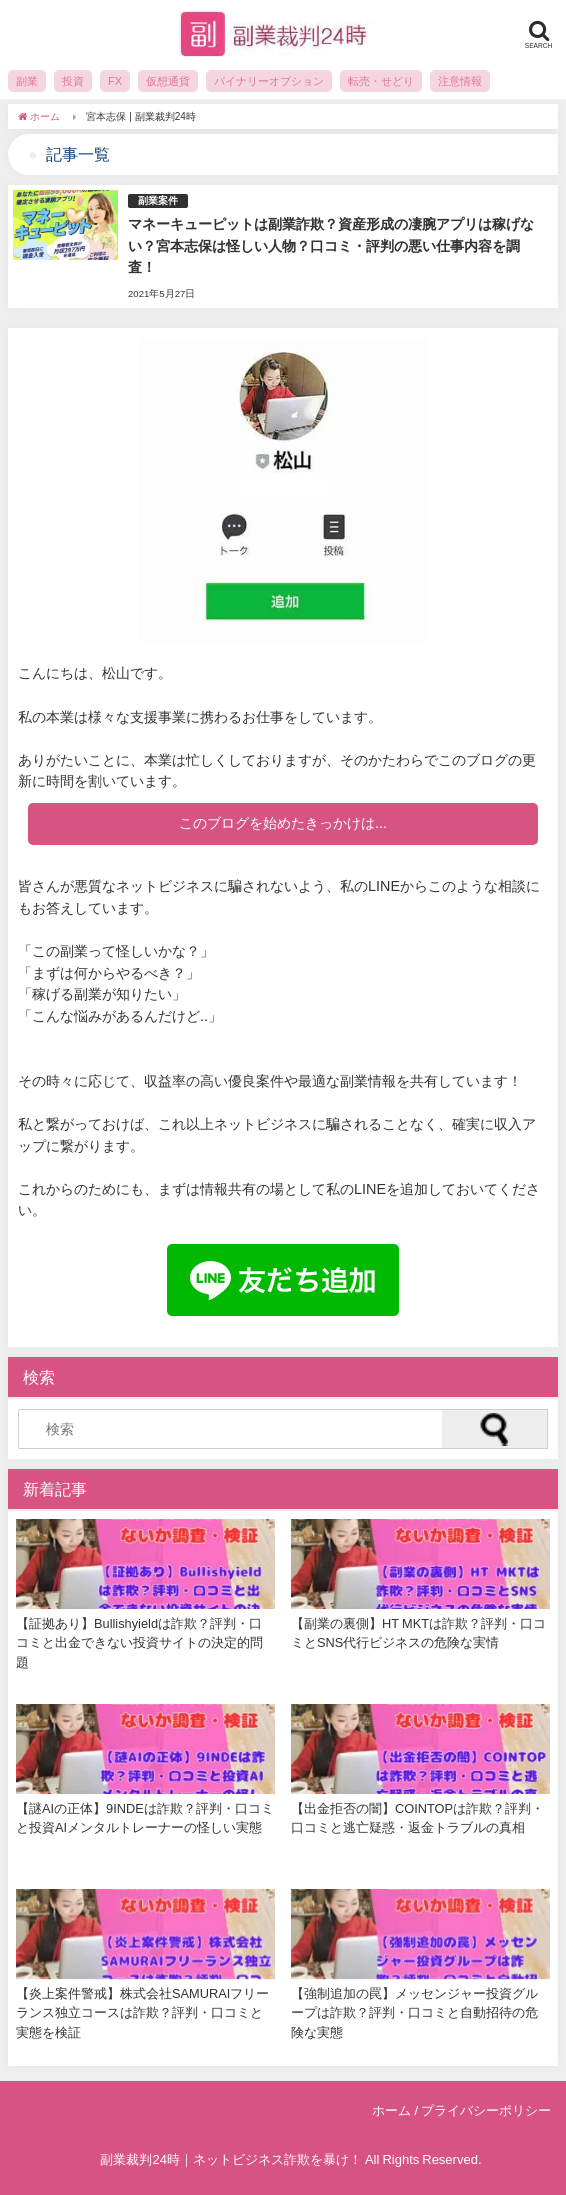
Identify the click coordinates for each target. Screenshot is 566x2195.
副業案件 (158, 200)
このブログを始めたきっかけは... (283, 823)
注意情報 (460, 81)
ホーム (391, 2110)
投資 (73, 81)
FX (115, 81)
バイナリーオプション (269, 81)
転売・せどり (381, 81)
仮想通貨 (168, 81)
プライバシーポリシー (486, 2110)
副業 (27, 81)
